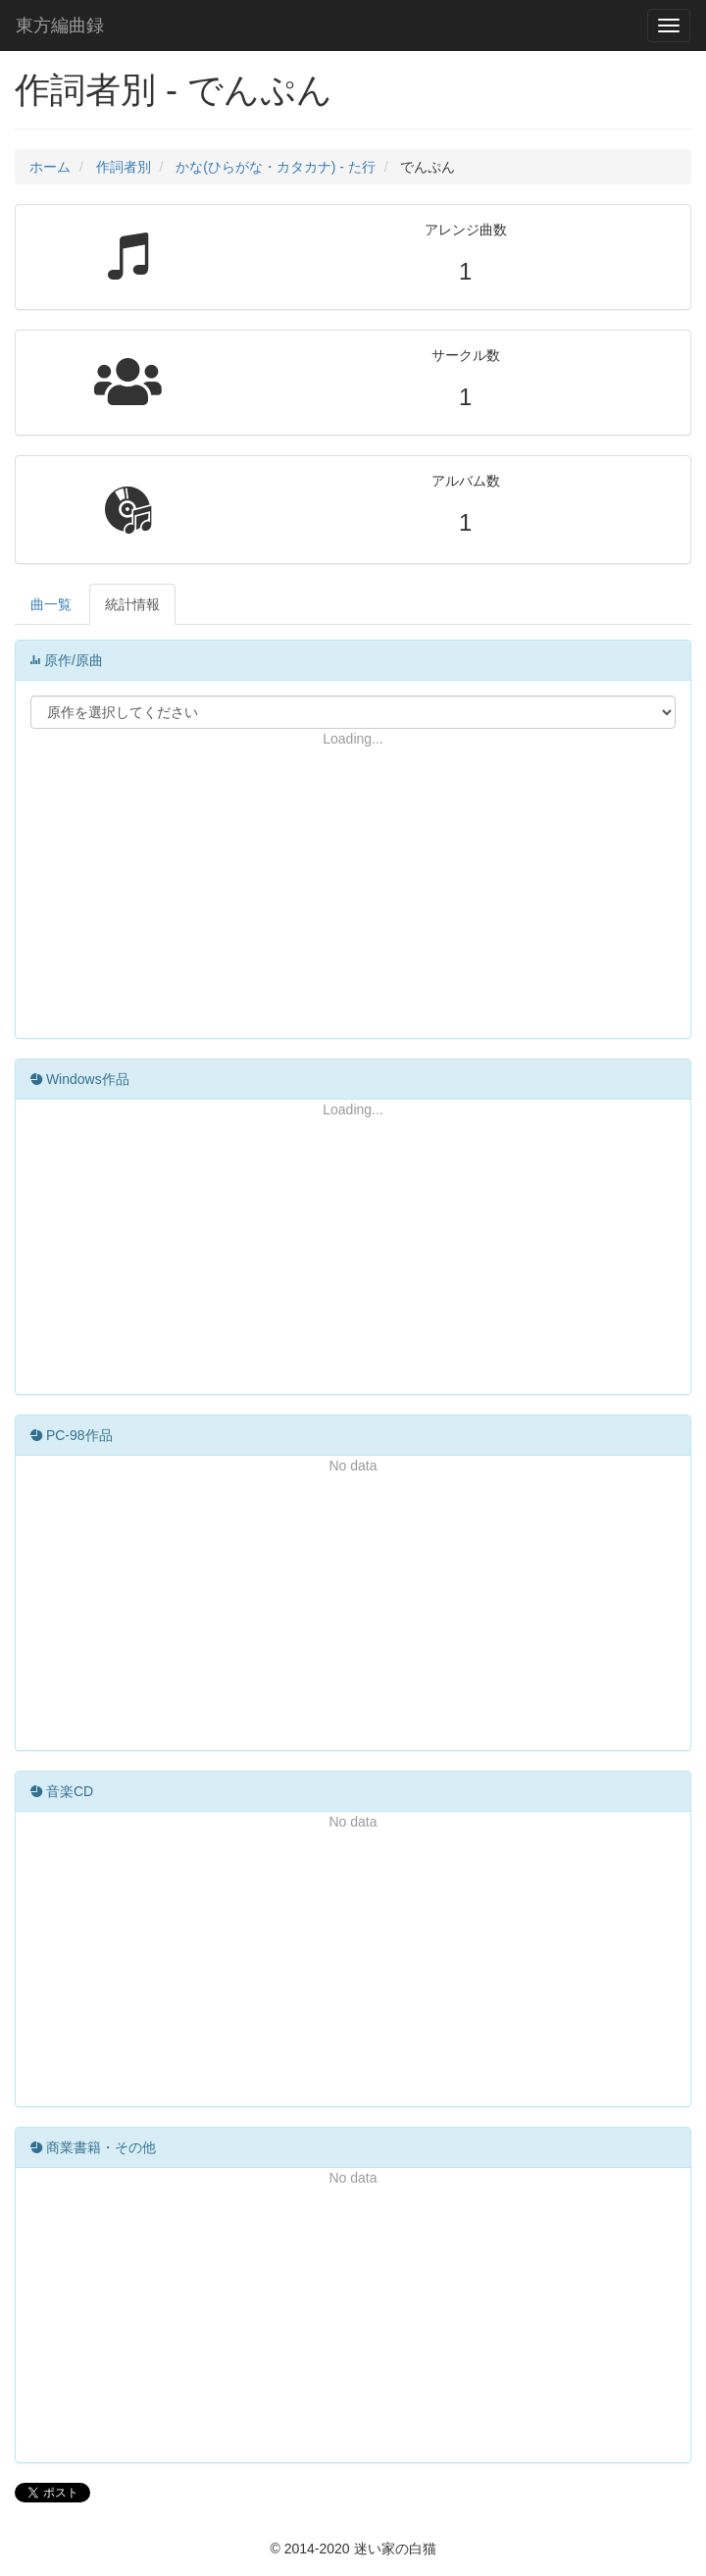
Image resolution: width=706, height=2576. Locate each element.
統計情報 (132, 604)
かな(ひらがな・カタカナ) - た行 (276, 167)
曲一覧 (51, 604)
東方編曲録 (60, 25)
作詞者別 (123, 167)
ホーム (50, 167)
